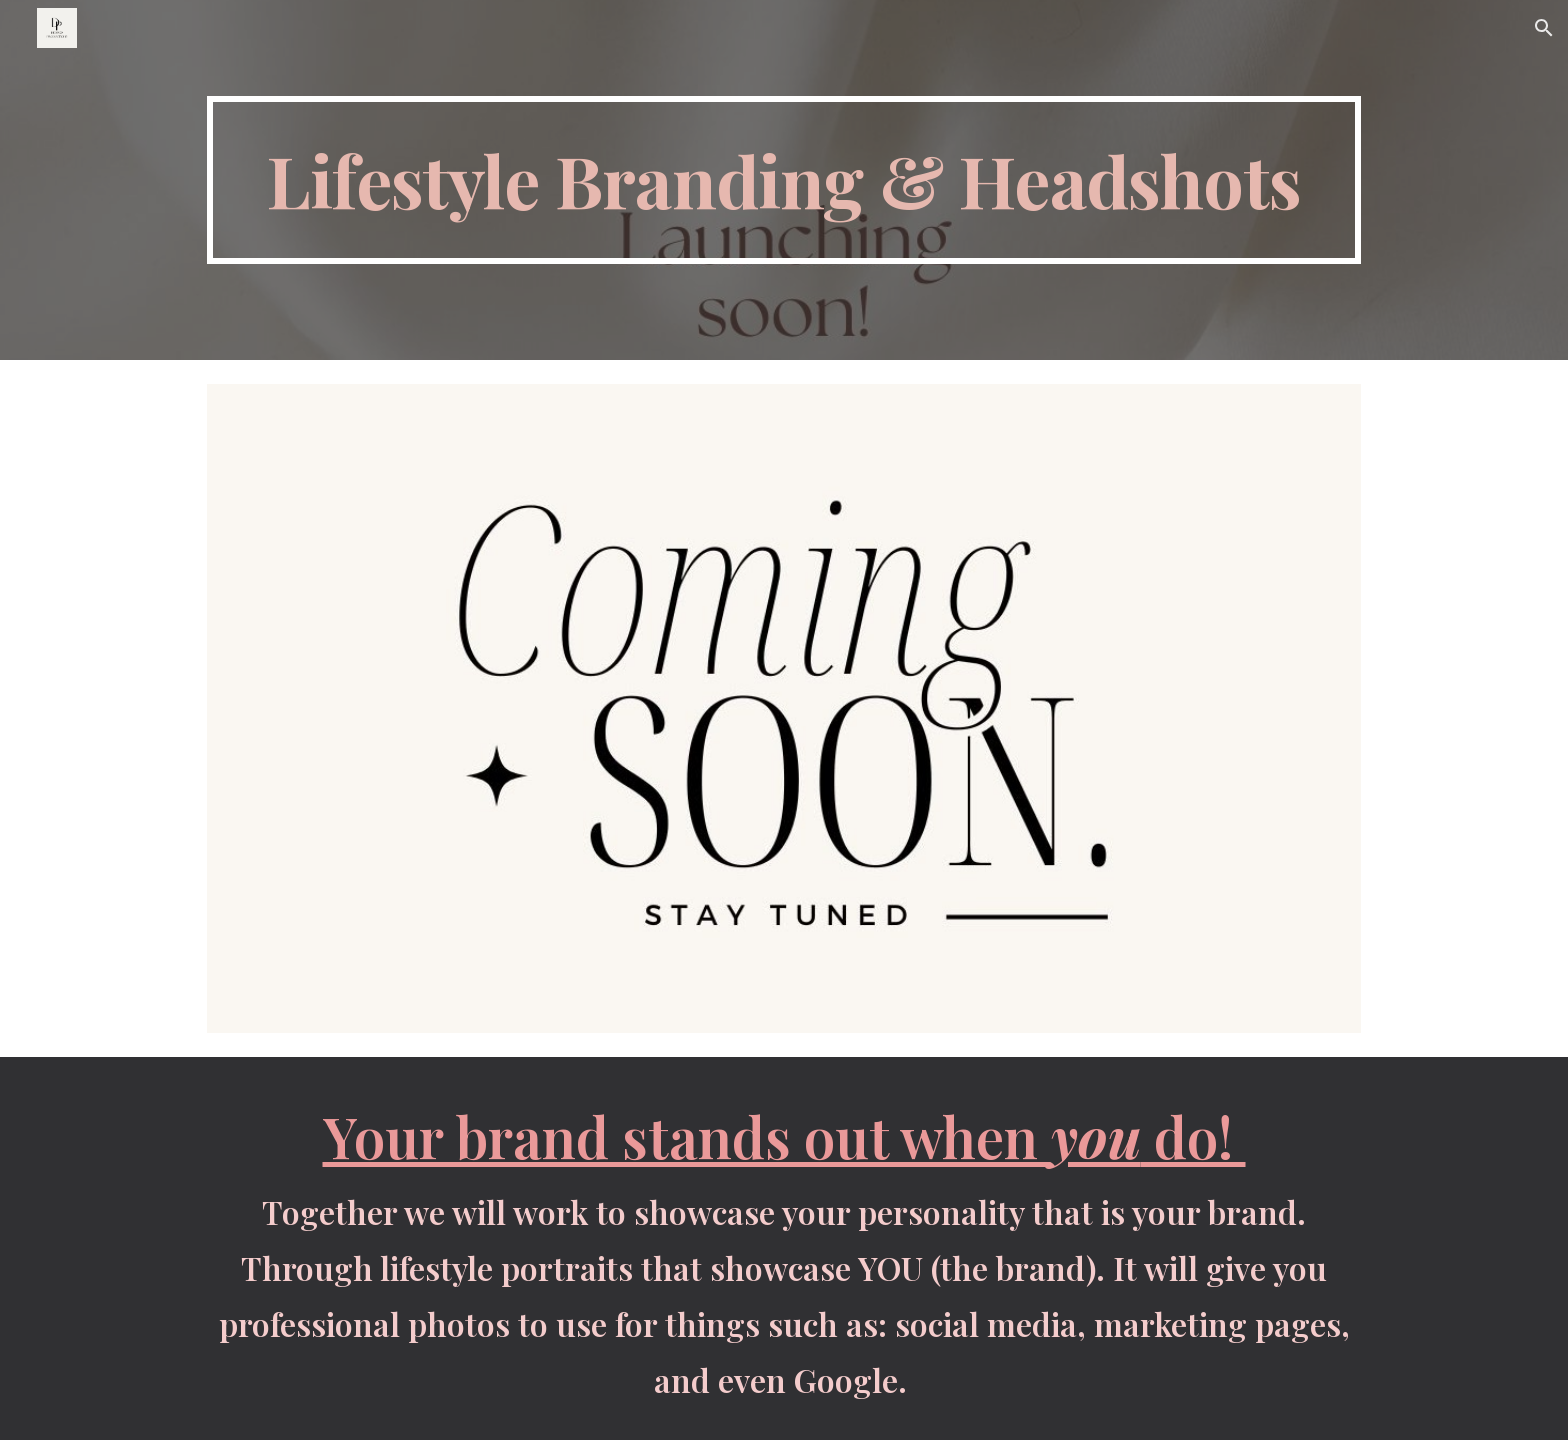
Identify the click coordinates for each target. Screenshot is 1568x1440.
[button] (1544, 28)
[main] (784, 180)
